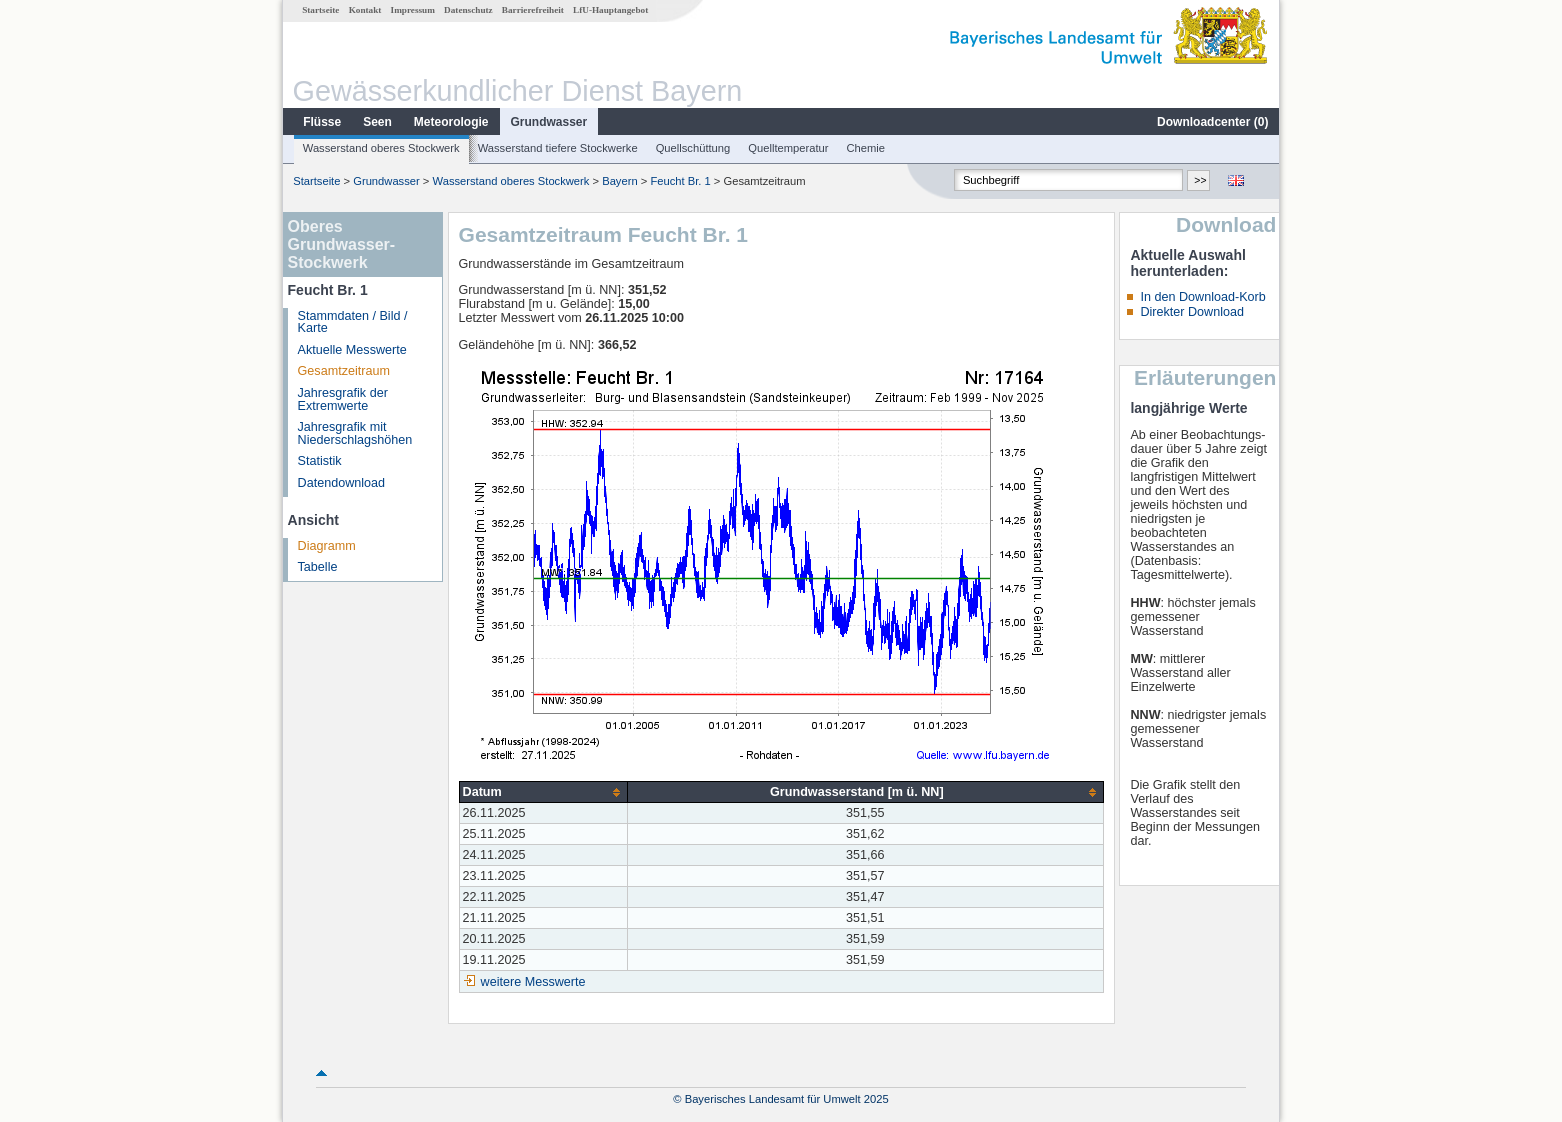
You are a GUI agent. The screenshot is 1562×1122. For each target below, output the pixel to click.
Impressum (413, 10)
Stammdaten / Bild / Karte (353, 322)
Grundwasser (549, 122)
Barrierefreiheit (533, 10)
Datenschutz (468, 10)
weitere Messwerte (533, 982)
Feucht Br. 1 (680, 181)
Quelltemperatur (788, 148)
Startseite (320, 10)
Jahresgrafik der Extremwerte (343, 399)
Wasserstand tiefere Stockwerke (558, 148)
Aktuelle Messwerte (352, 350)
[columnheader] (543, 792)
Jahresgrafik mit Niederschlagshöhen (355, 433)
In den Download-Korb (1202, 297)
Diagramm (327, 546)
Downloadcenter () (1212, 122)
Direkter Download (1192, 312)
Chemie (866, 148)
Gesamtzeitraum (344, 371)
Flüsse (322, 122)
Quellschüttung (693, 148)
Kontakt (365, 10)
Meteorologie (451, 122)
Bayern (619, 181)
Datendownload (342, 483)
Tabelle (318, 567)
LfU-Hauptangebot (610, 10)
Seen (377, 122)
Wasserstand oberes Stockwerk (381, 148)
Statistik (320, 461)
